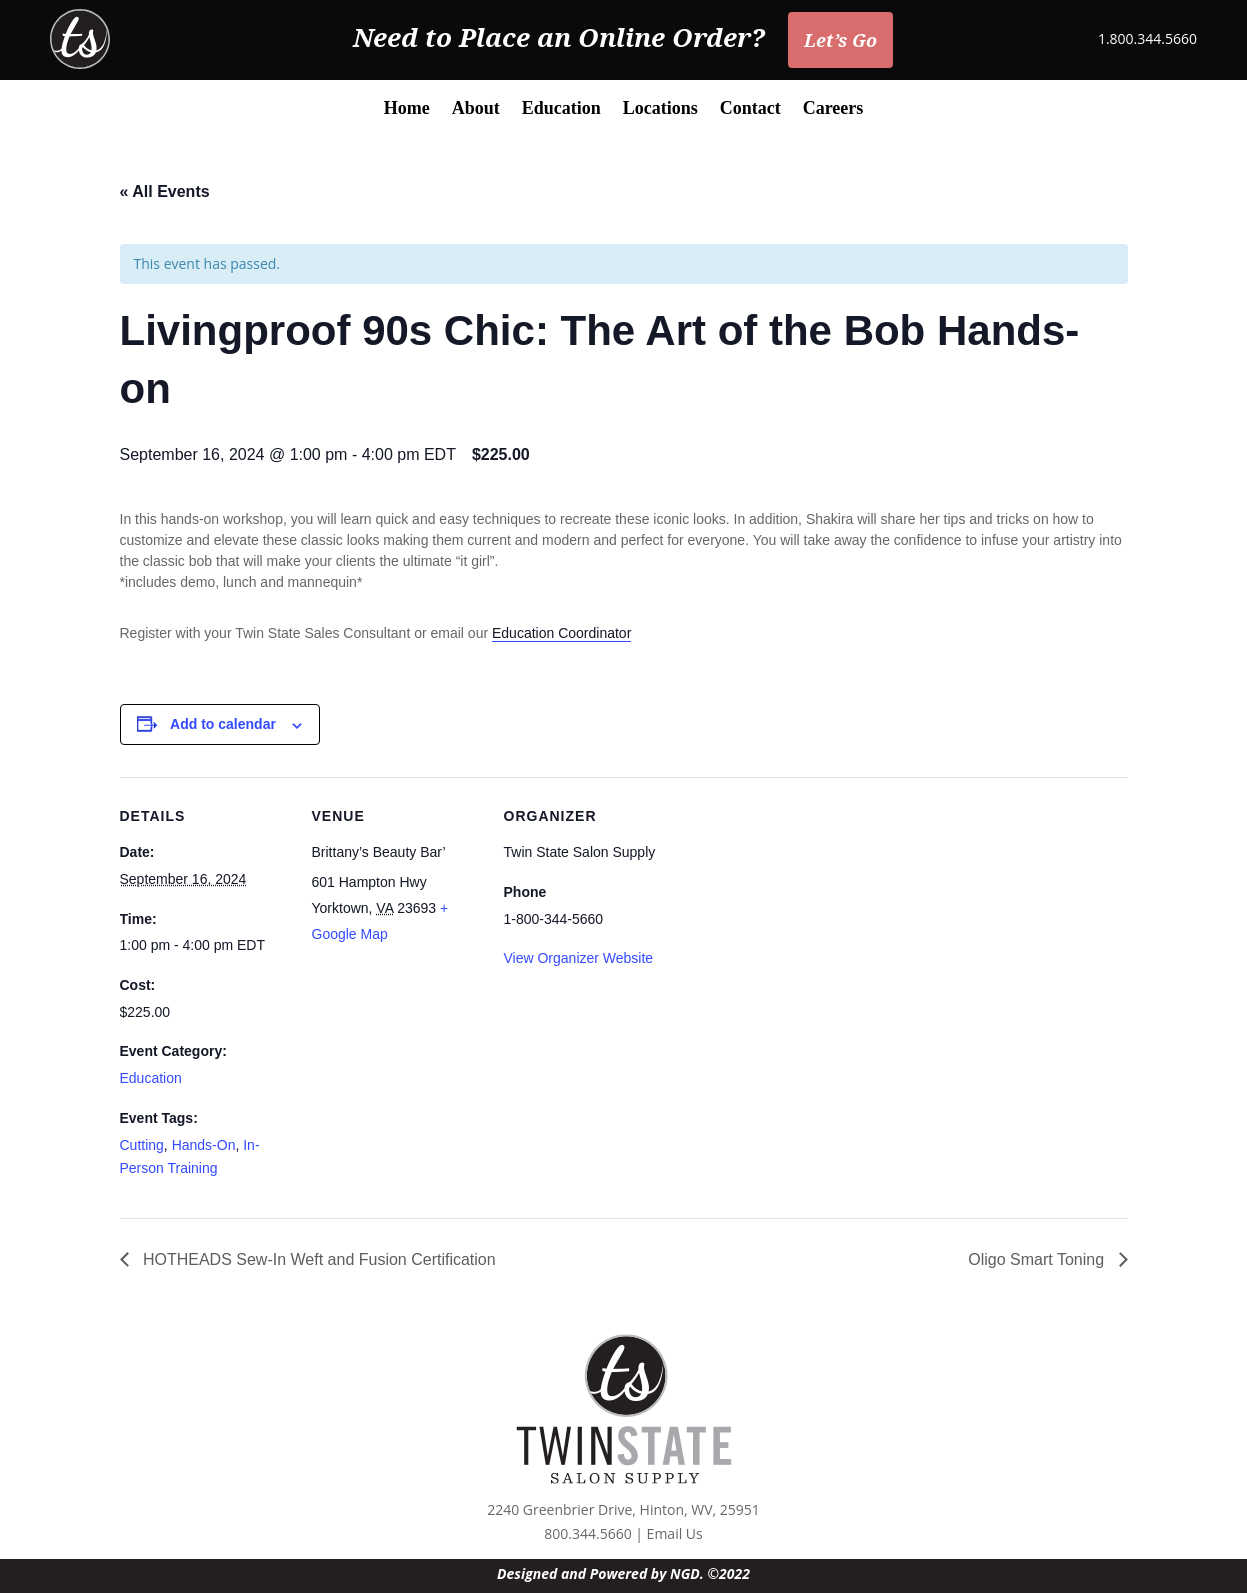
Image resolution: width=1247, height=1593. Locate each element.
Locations (660, 109)
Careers (833, 109)
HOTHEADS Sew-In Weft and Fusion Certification (317, 1259)
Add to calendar (223, 724)
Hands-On (204, 1145)
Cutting (142, 1145)
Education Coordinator (561, 633)
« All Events (165, 191)
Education (561, 109)
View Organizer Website (579, 958)
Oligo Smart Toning (1038, 1259)
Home (407, 109)
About (476, 109)
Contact (750, 109)
